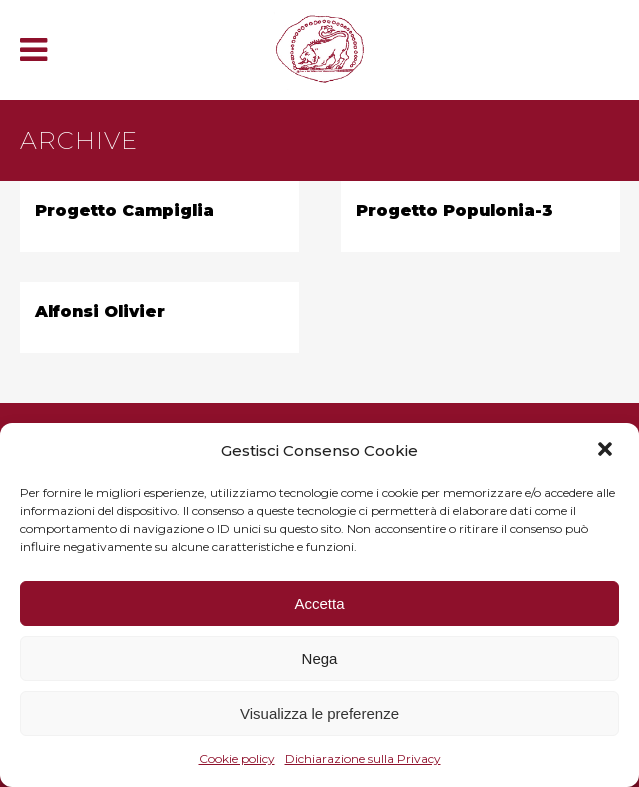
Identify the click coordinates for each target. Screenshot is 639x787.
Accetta (319, 603)
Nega (320, 658)
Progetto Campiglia (124, 210)
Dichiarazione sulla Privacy (363, 758)
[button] (607, 451)
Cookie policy (237, 758)
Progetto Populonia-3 (454, 210)
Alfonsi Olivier (100, 311)
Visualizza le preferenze (319, 713)
